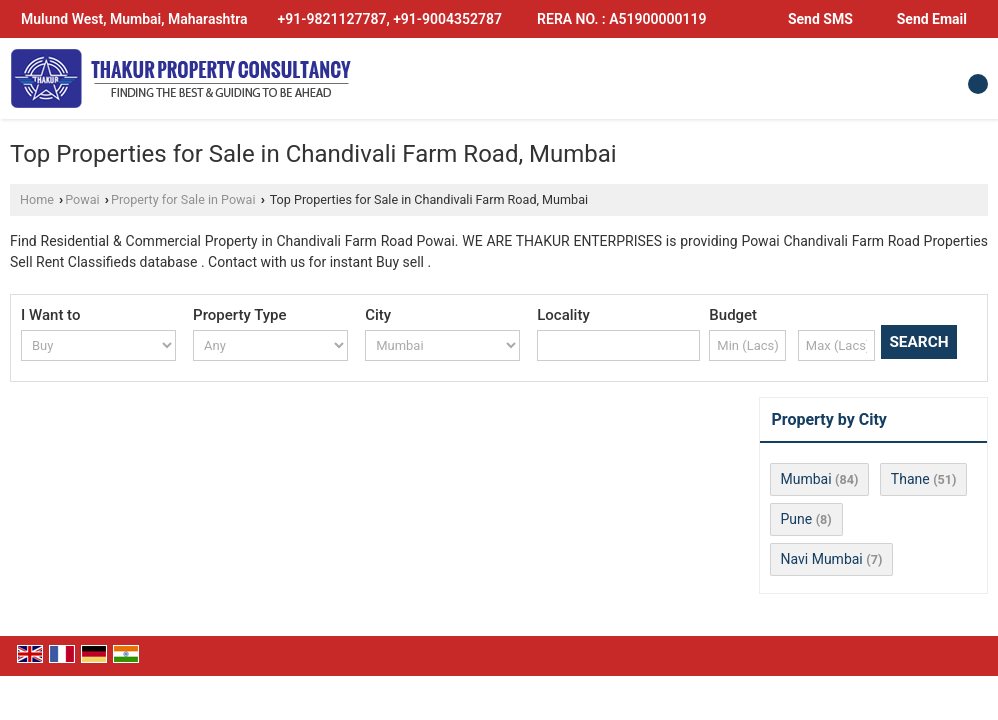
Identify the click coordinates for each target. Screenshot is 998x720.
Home (37, 199)
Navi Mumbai (822, 559)
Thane (910, 479)
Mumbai (806, 479)
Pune (797, 519)
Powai (82, 199)
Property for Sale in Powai (183, 199)
